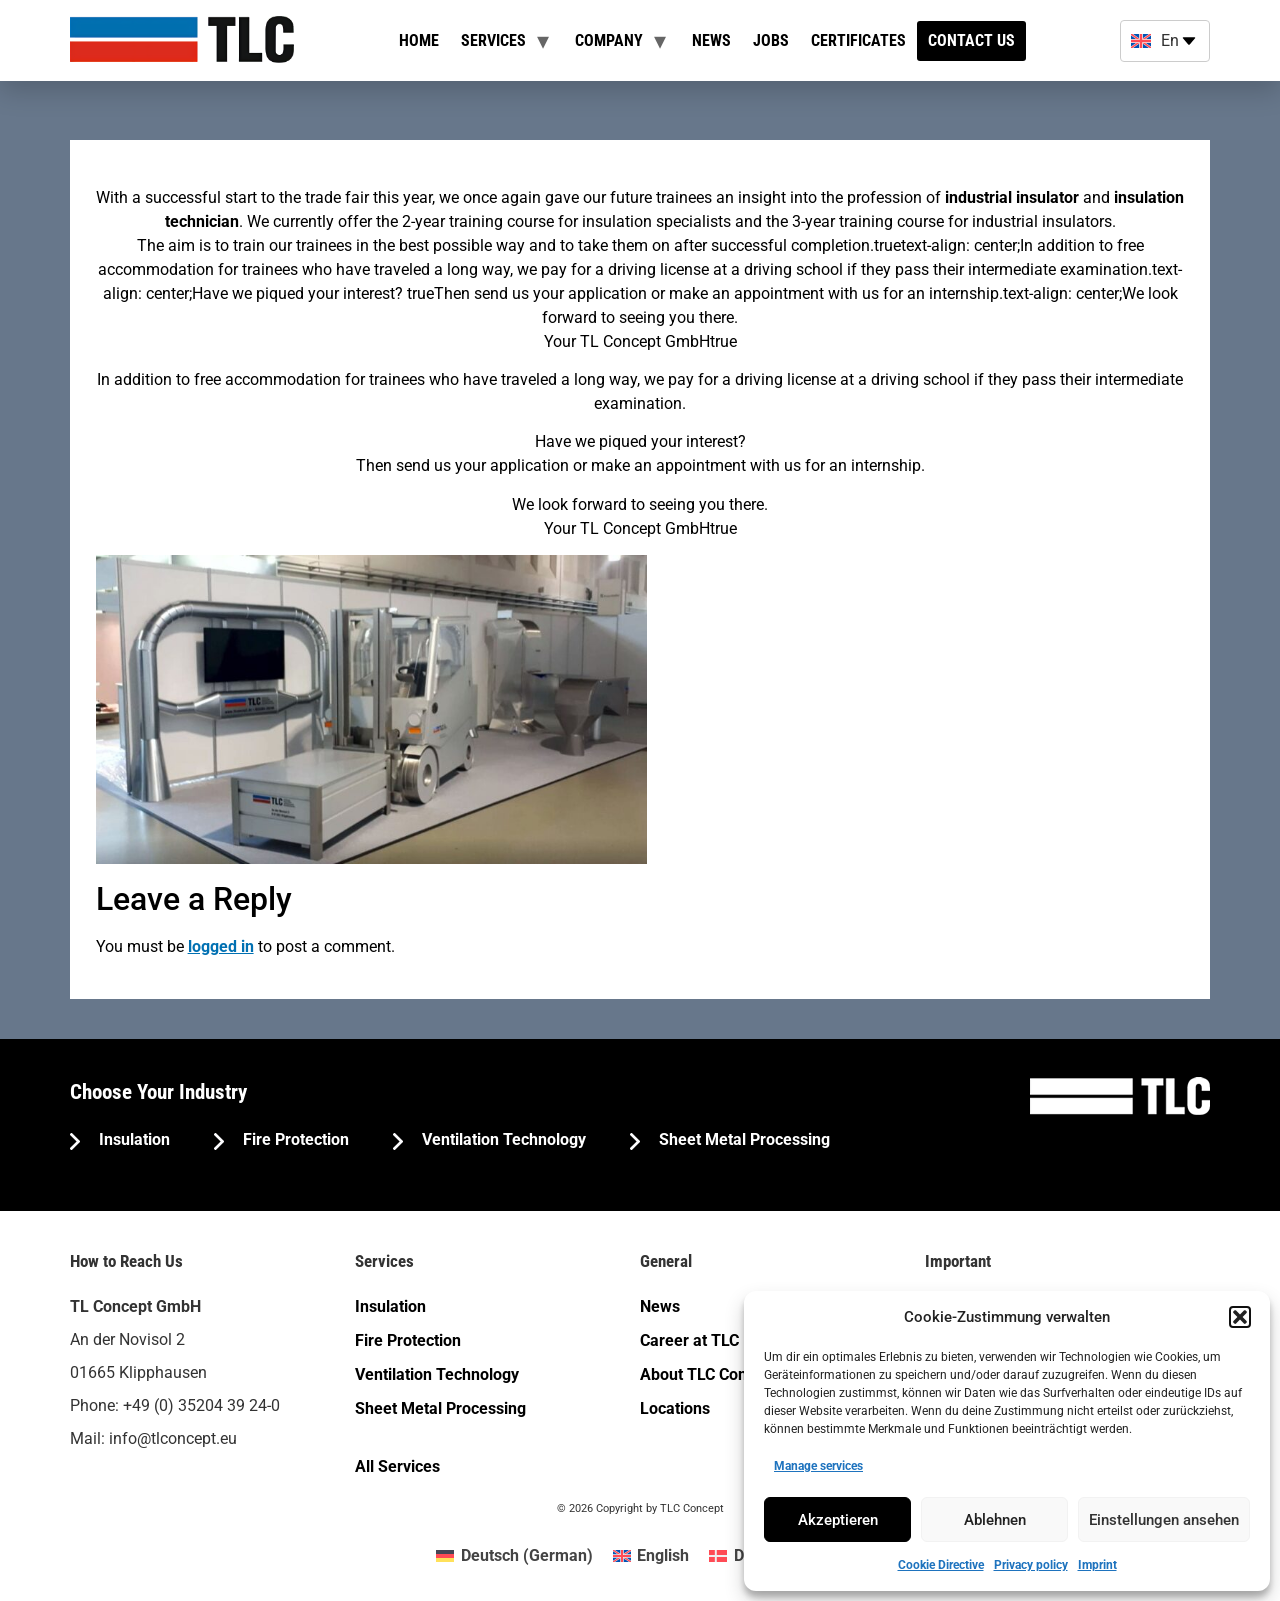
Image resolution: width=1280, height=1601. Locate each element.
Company (609, 40)
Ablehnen (995, 1520)
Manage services (818, 1466)
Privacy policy (1031, 1565)
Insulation (132, 1139)
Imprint (1097, 1565)
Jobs (771, 40)
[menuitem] (514, 1556)
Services (493, 40)
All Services (397, 1466)
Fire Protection (294, 1139)
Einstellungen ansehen (1164, 1520)
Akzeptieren (838, 1520)
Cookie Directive (941, 1565)
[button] (1240, 1317)
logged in (221, 946)
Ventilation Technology (502, 1139)
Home (419, 40)
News (711, 40)
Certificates (858, 40)
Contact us (971, 40)
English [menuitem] (663, 1555)
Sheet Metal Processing (742, 1139)
